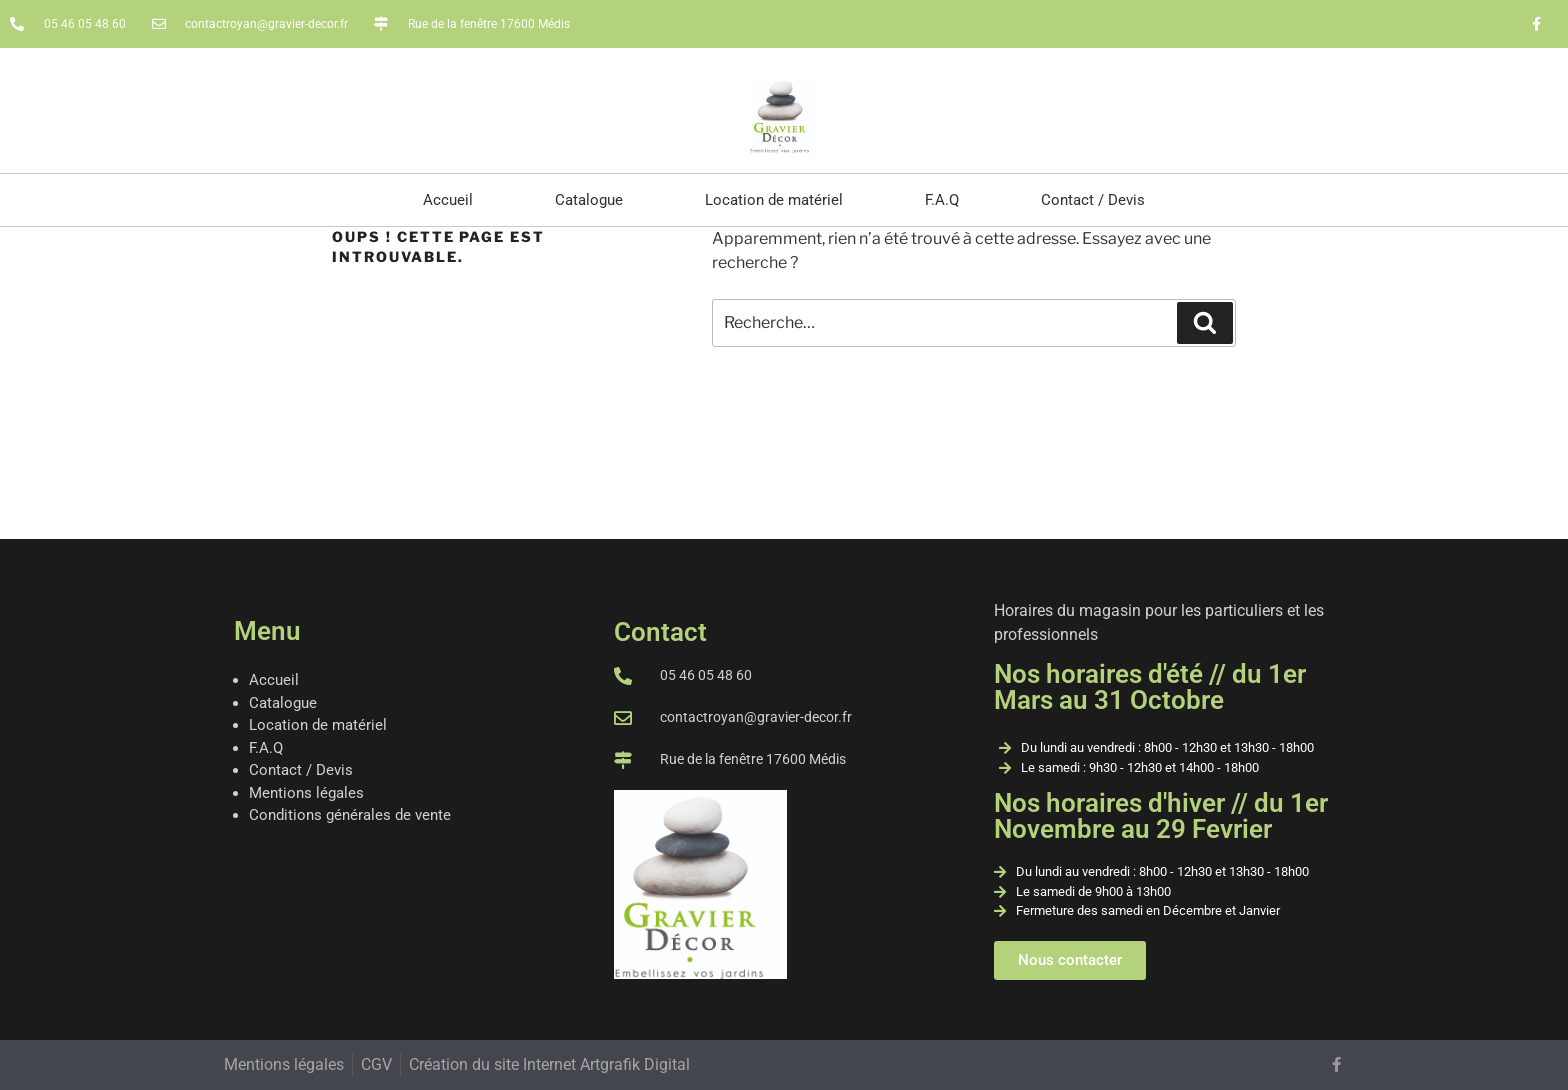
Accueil (448, 200)
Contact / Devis (1093, 200)
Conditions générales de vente (350, 815)
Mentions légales (306, 793)
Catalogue (589, 200)
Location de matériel (774, 200)
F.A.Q (942, 200)
